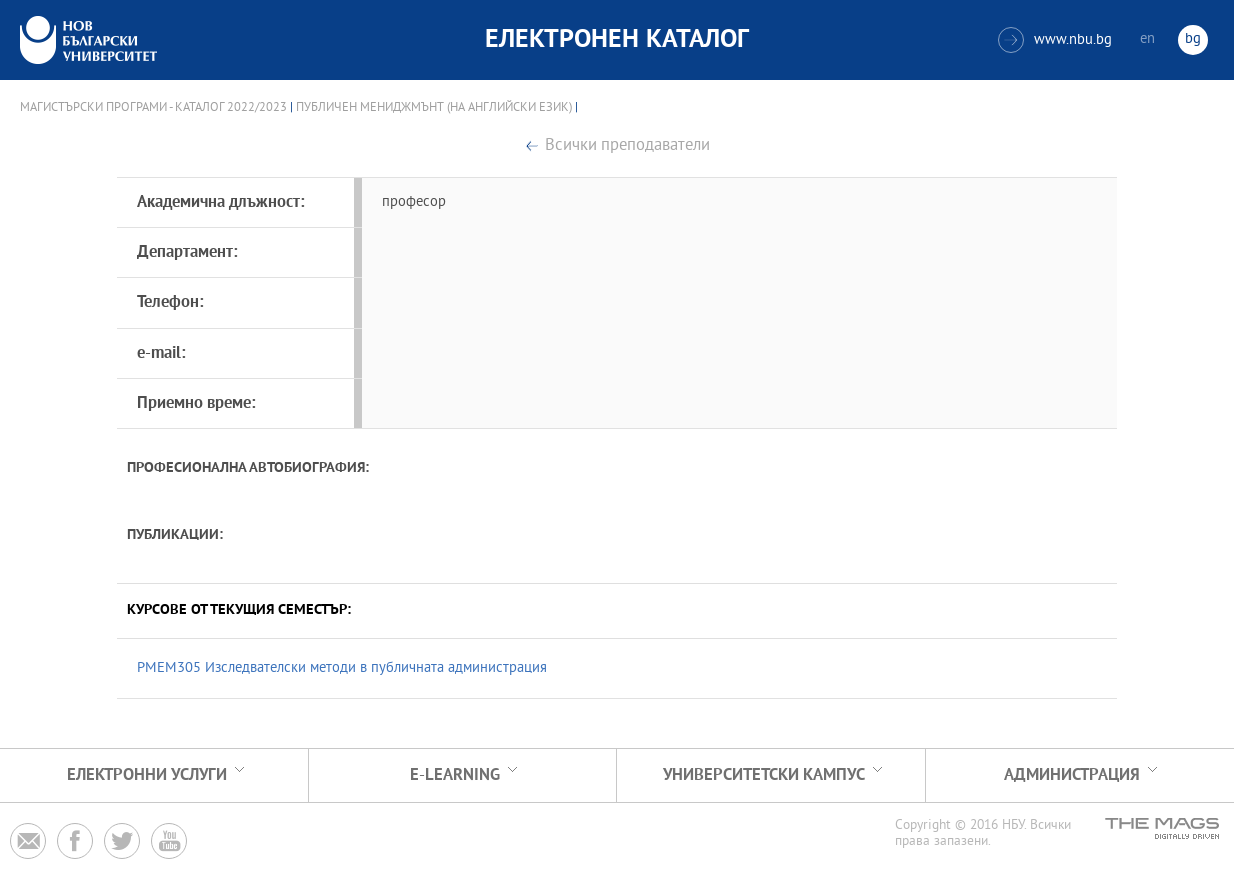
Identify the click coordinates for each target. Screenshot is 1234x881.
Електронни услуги (147, 775)
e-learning (455, 775)
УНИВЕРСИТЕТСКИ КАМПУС (764, 775)
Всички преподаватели (627, 146)
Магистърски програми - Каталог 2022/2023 (153, 108)
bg (1193, 39)
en (1147, 39)
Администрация (1072, 775)
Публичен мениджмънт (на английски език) (434, 108)
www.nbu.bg (1055, 40)
